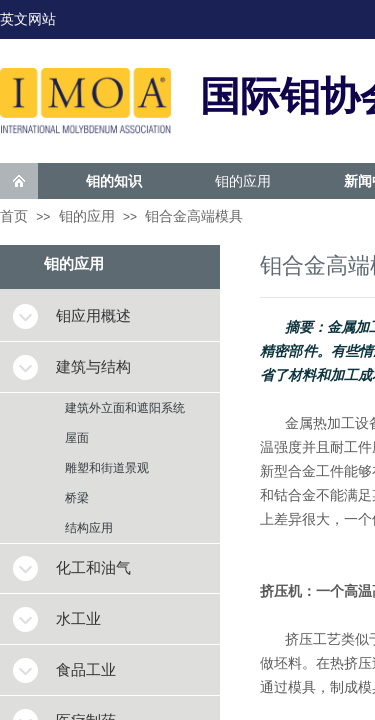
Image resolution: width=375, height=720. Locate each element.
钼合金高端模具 (194, 216)
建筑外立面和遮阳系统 (125, 408)
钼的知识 (114, 181)
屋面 (77, 438)
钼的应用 (243, 181)
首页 (14, 216)
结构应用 (89, 528)
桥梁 (77, 498)
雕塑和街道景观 (107, 468)
